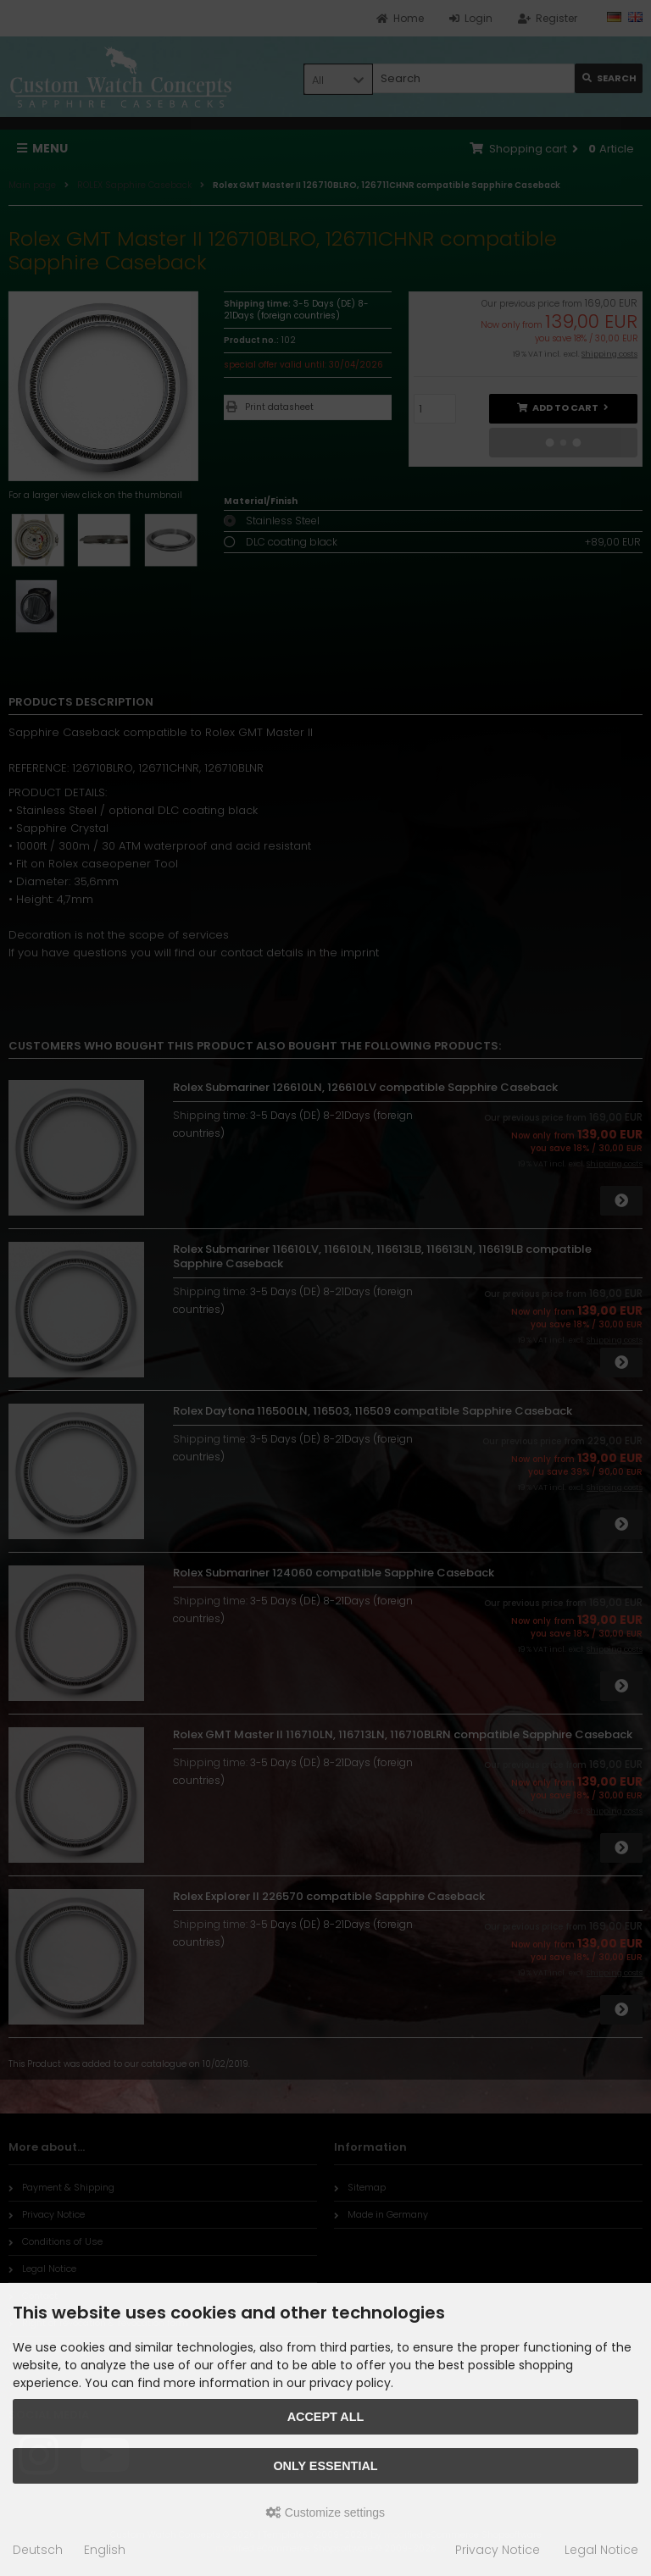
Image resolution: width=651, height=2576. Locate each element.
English (104, 2549)
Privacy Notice (497, 2549)
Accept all (325, 2417)
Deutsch (38, 2549)
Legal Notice (601, 2549)
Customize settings (325, 2512)
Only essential (325, 2466)
